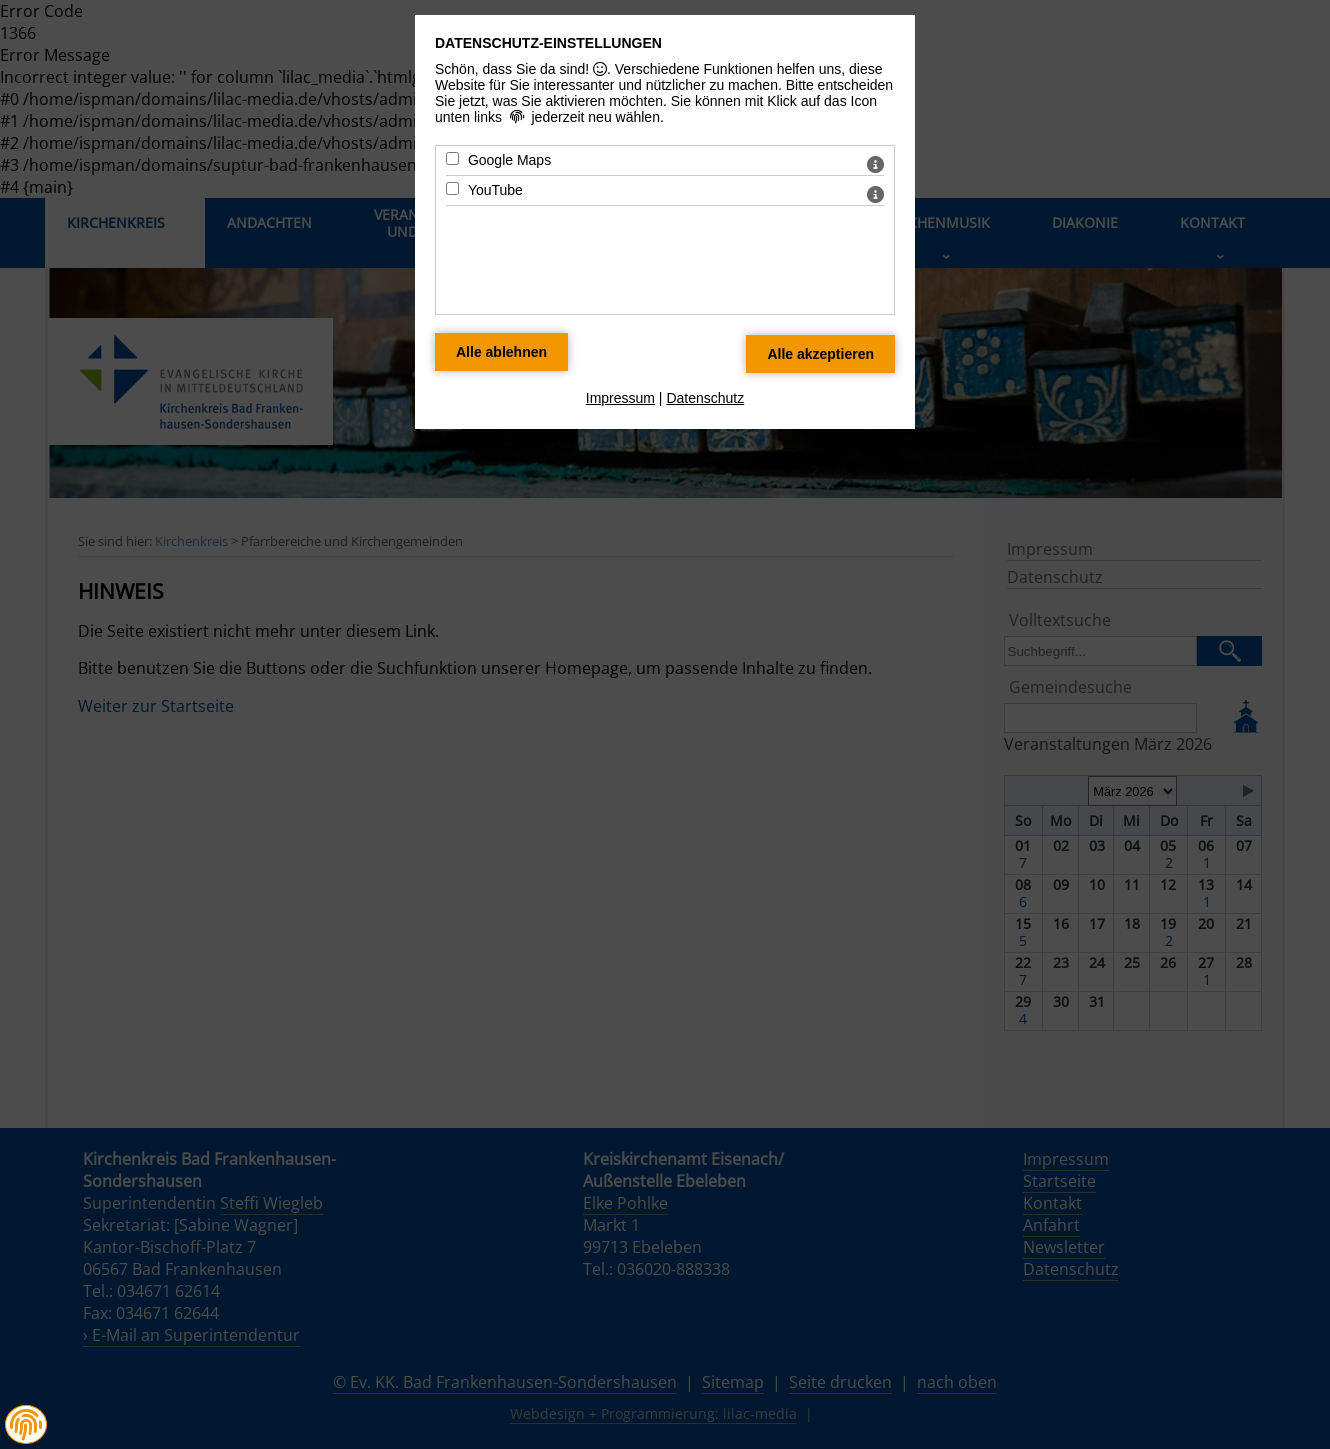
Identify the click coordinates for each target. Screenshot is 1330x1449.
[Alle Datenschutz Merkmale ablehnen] (501, 352)
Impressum (620, 398)
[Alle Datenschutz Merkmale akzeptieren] (820, 354)
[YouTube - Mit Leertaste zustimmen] (452, 188)
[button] (26, 1425)
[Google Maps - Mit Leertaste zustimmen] (452, 158)
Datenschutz (705, 398)
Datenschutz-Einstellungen (548, 43)
